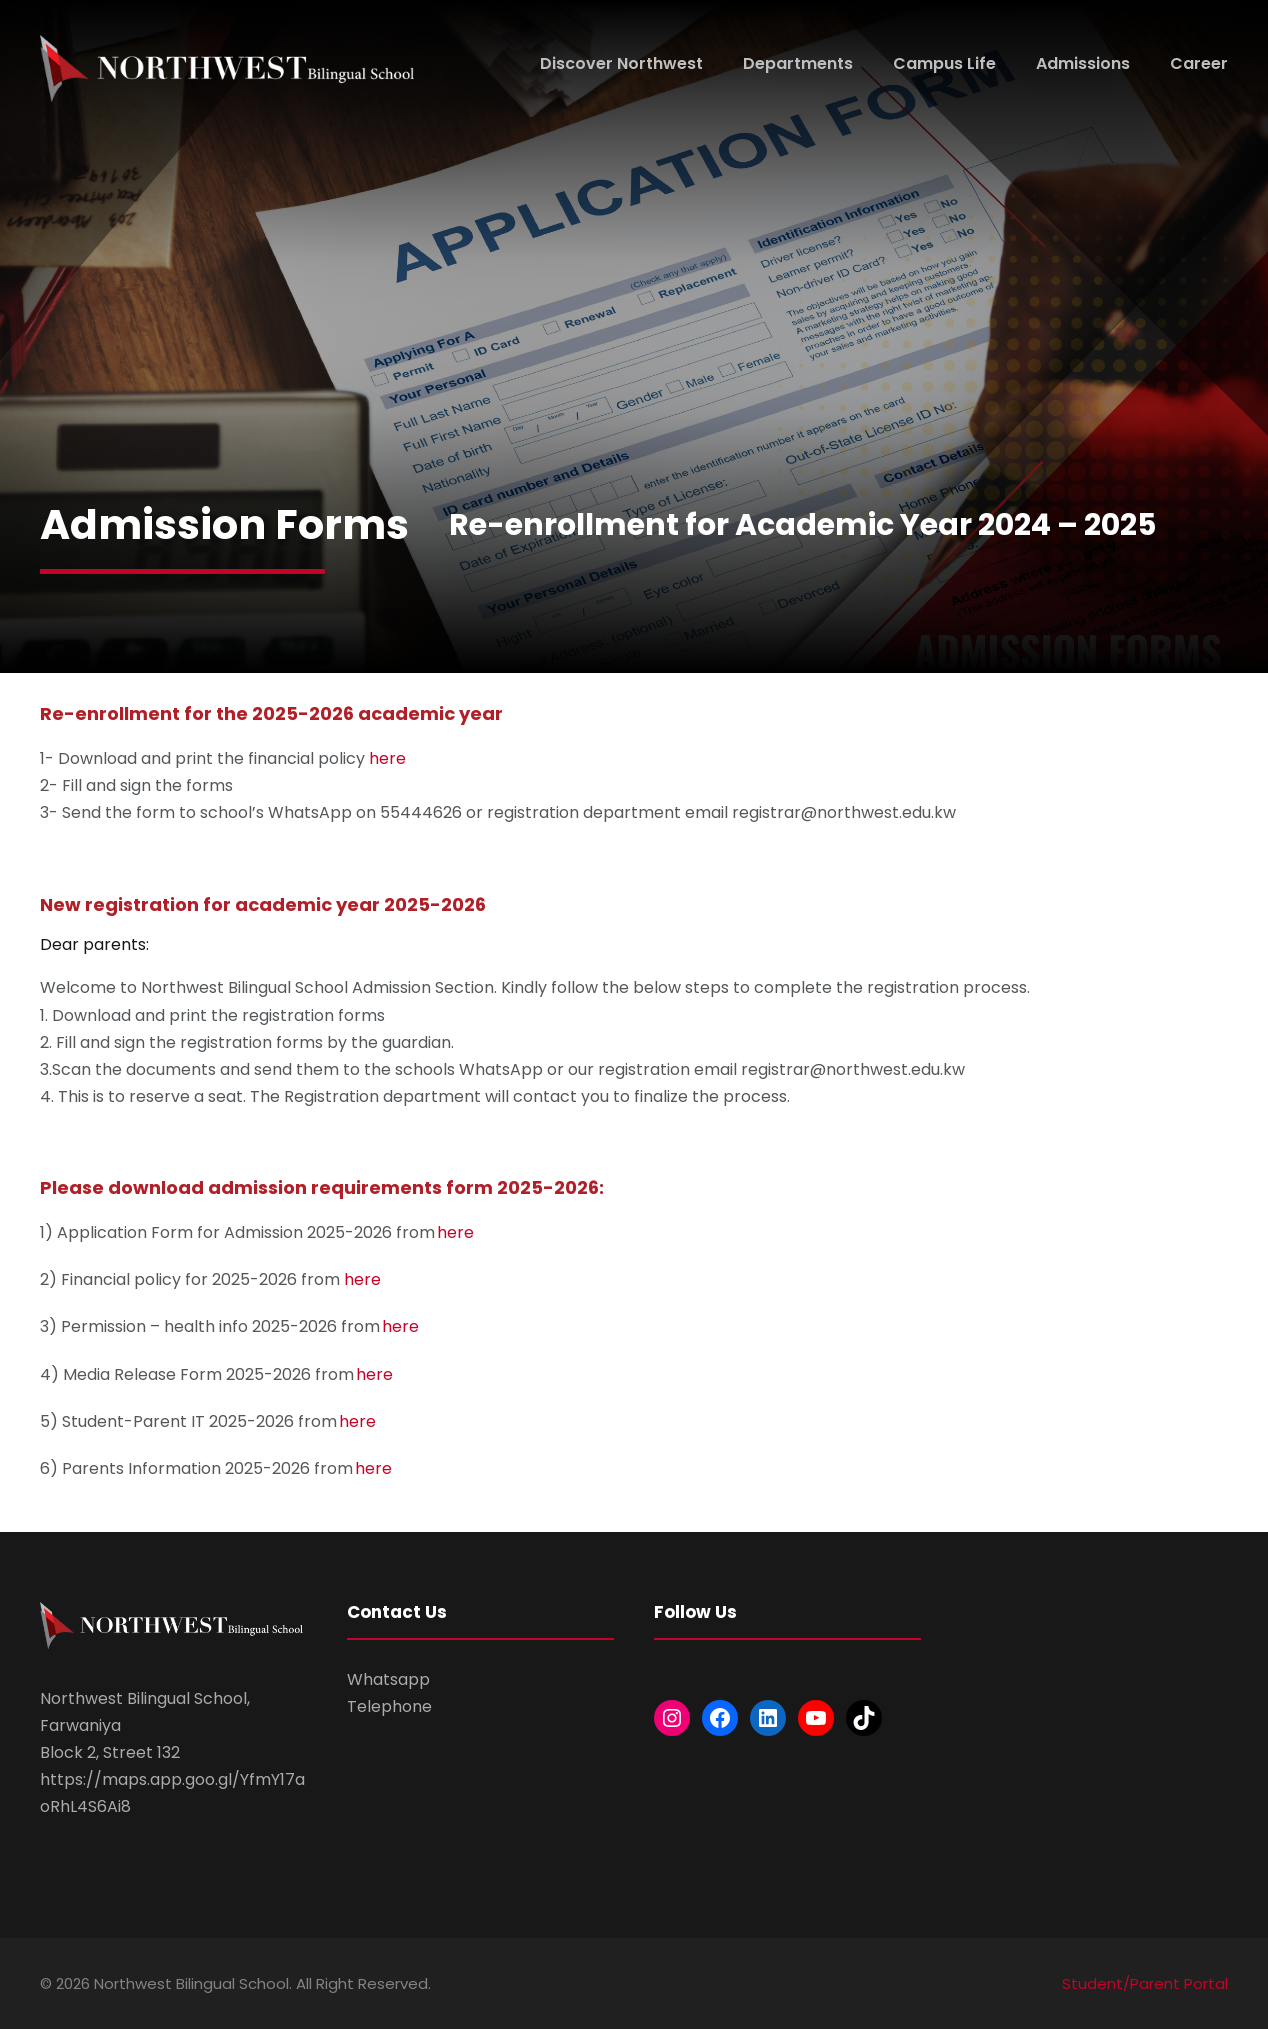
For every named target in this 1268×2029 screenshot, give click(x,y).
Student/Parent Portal (1145, 1983)
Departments (798, 63)
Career (1199, 63)
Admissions (1083, 63)
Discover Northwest (621, 63)
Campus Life (944, 63)
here (387, 758)
